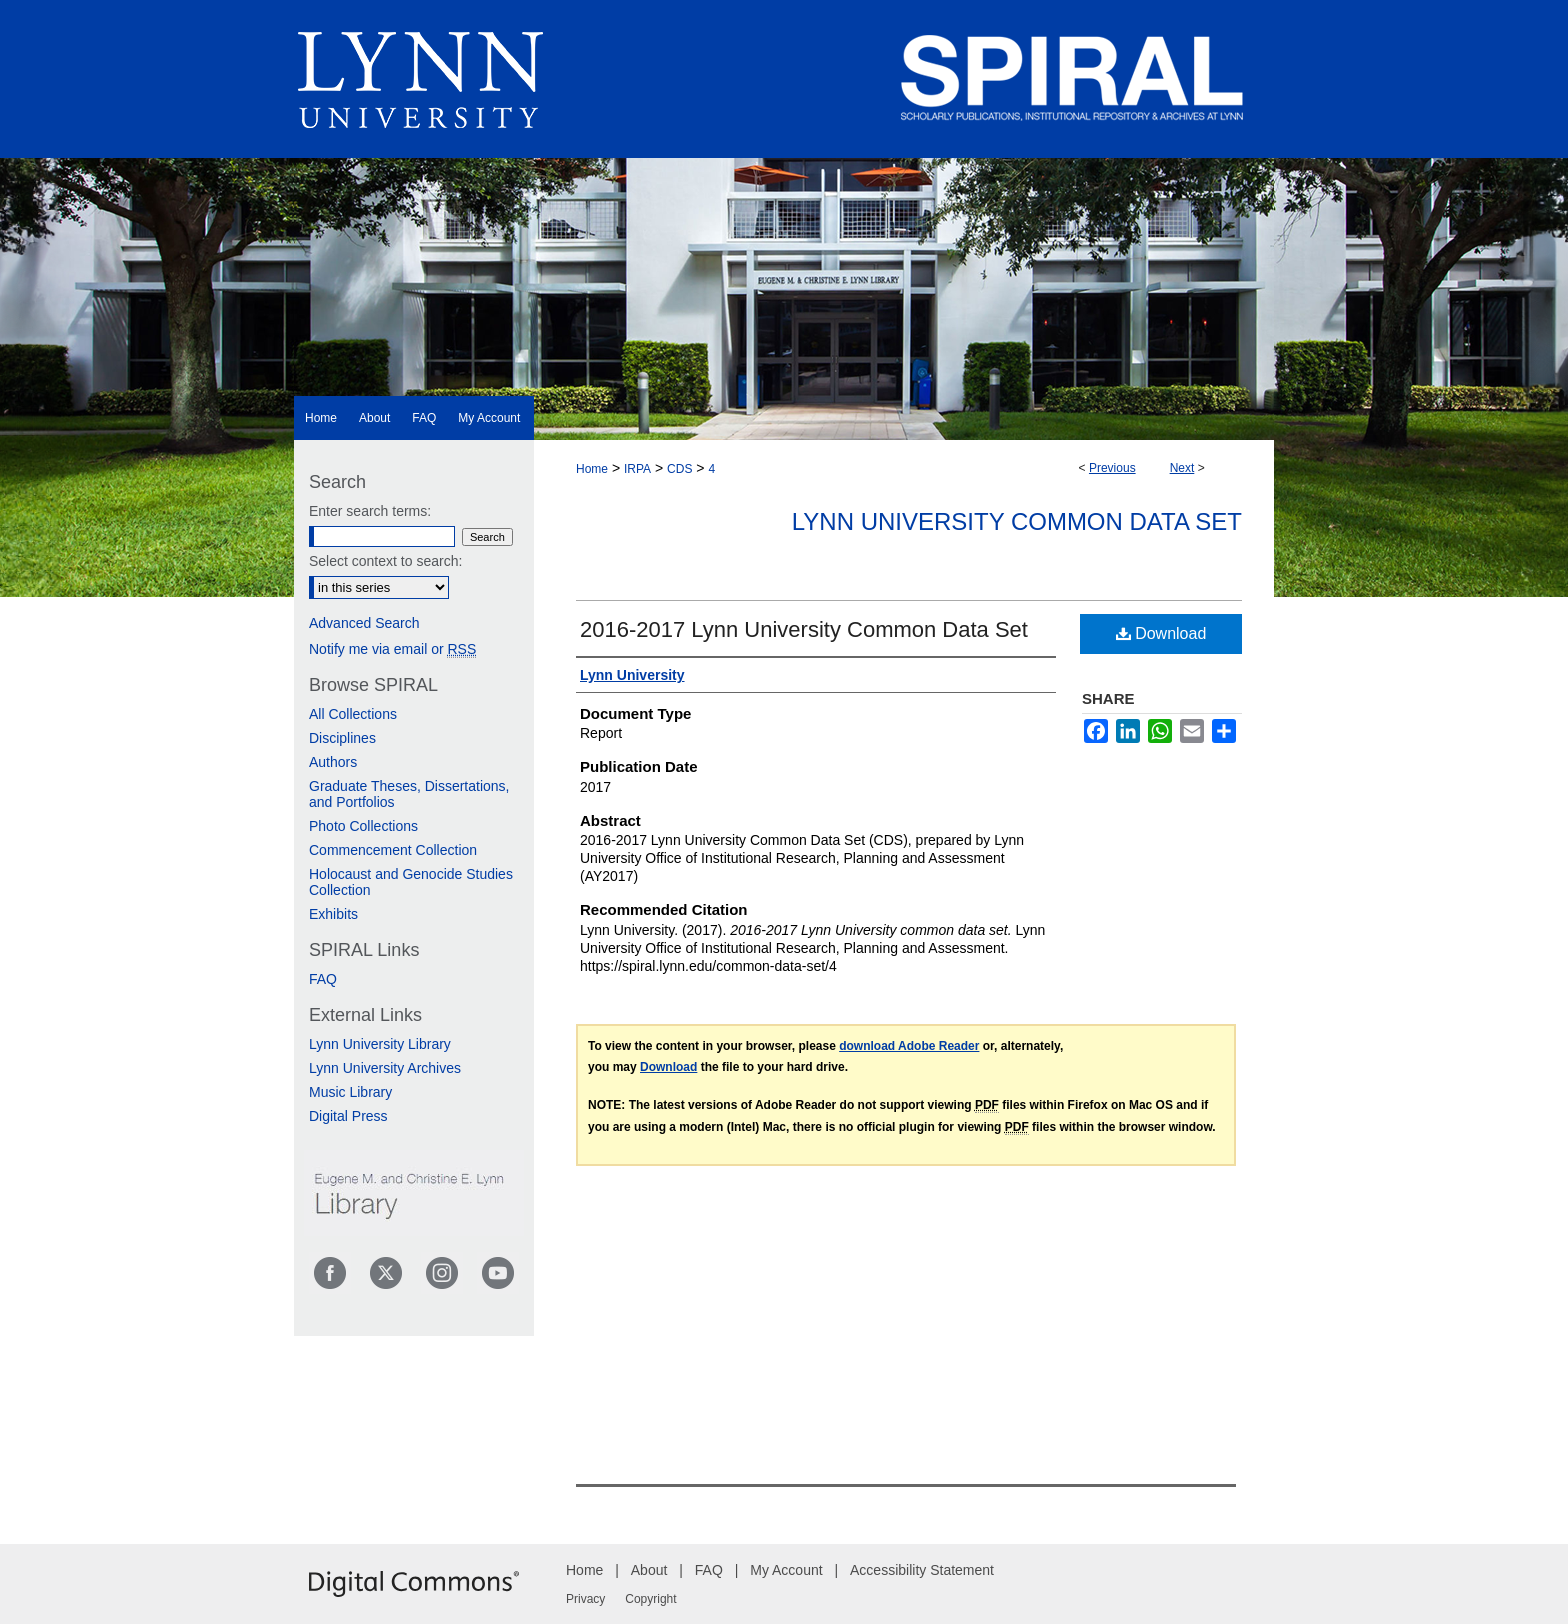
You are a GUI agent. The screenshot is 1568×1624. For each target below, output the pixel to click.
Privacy (585, 1599)
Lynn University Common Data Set (1017, 521)
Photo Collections (363, 826)
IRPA (637, 469)
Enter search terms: (370, 511)
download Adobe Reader (909, 1046)
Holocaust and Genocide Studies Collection (411, 882)
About (649, 1570)
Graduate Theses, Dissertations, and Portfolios (409, 794)
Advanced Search (364, 623)
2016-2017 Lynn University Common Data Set (804, 629)
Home (592, 469)
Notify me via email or (392, 649)
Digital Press (348, 1116)
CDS (679, 469)
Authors (333, 762)
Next (1182, 468)
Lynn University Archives (385, 1068)
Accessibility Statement (922, 1570)
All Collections (353, 714)
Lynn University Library (380, 1044)
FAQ (323, 979)
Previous (1112, 468)
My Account (786, 1570)
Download (1161, 633)
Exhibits (333, 914)
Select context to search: (385, 561)
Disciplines (342, 738)
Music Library (350, 1092)
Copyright (650, 1599)
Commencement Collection (393, 850)
